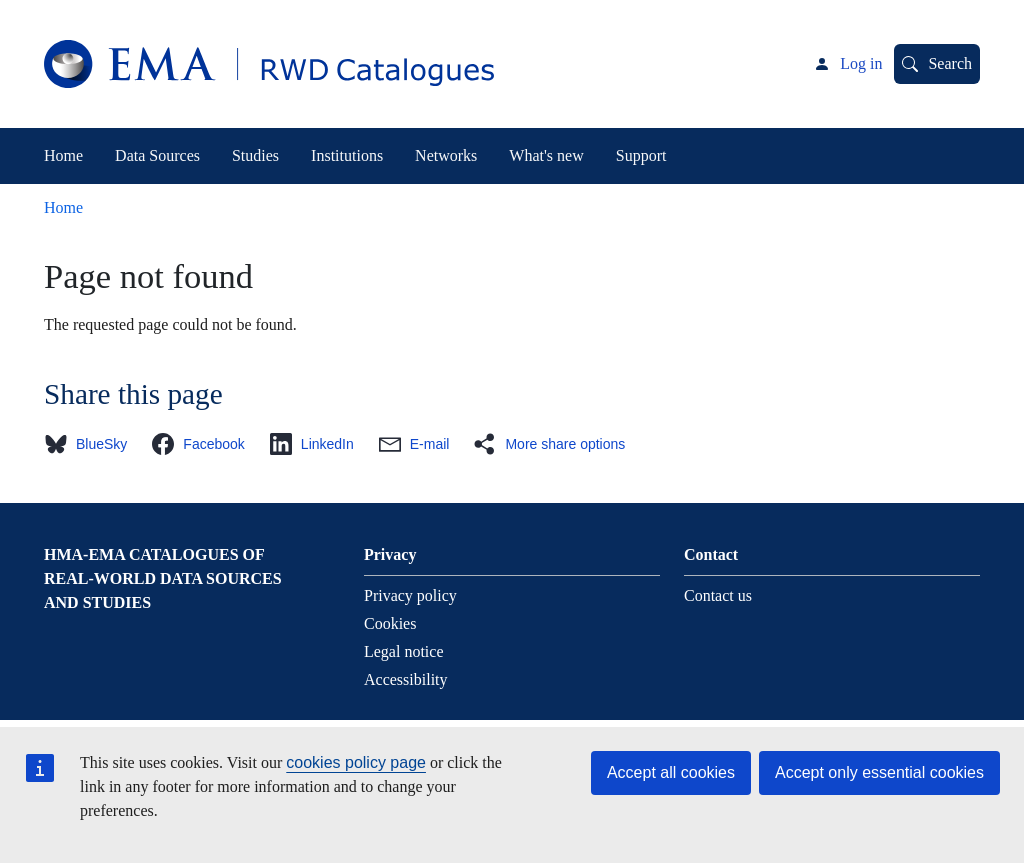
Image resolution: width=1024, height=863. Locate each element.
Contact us (718, 595)
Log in (861, 63)
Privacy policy (410, 595)
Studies (255, 155)
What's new (546, 155)
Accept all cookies (671, 772)
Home (63, 155)
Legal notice (404, 651)
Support (641, 155)
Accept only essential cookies (879, 772)
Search (950, 63)
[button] (91, 444)
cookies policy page (356, 762)
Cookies (390, 623)
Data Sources (157, 155)
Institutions (347, 155)
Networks (446, 155)
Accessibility (406, 679)
